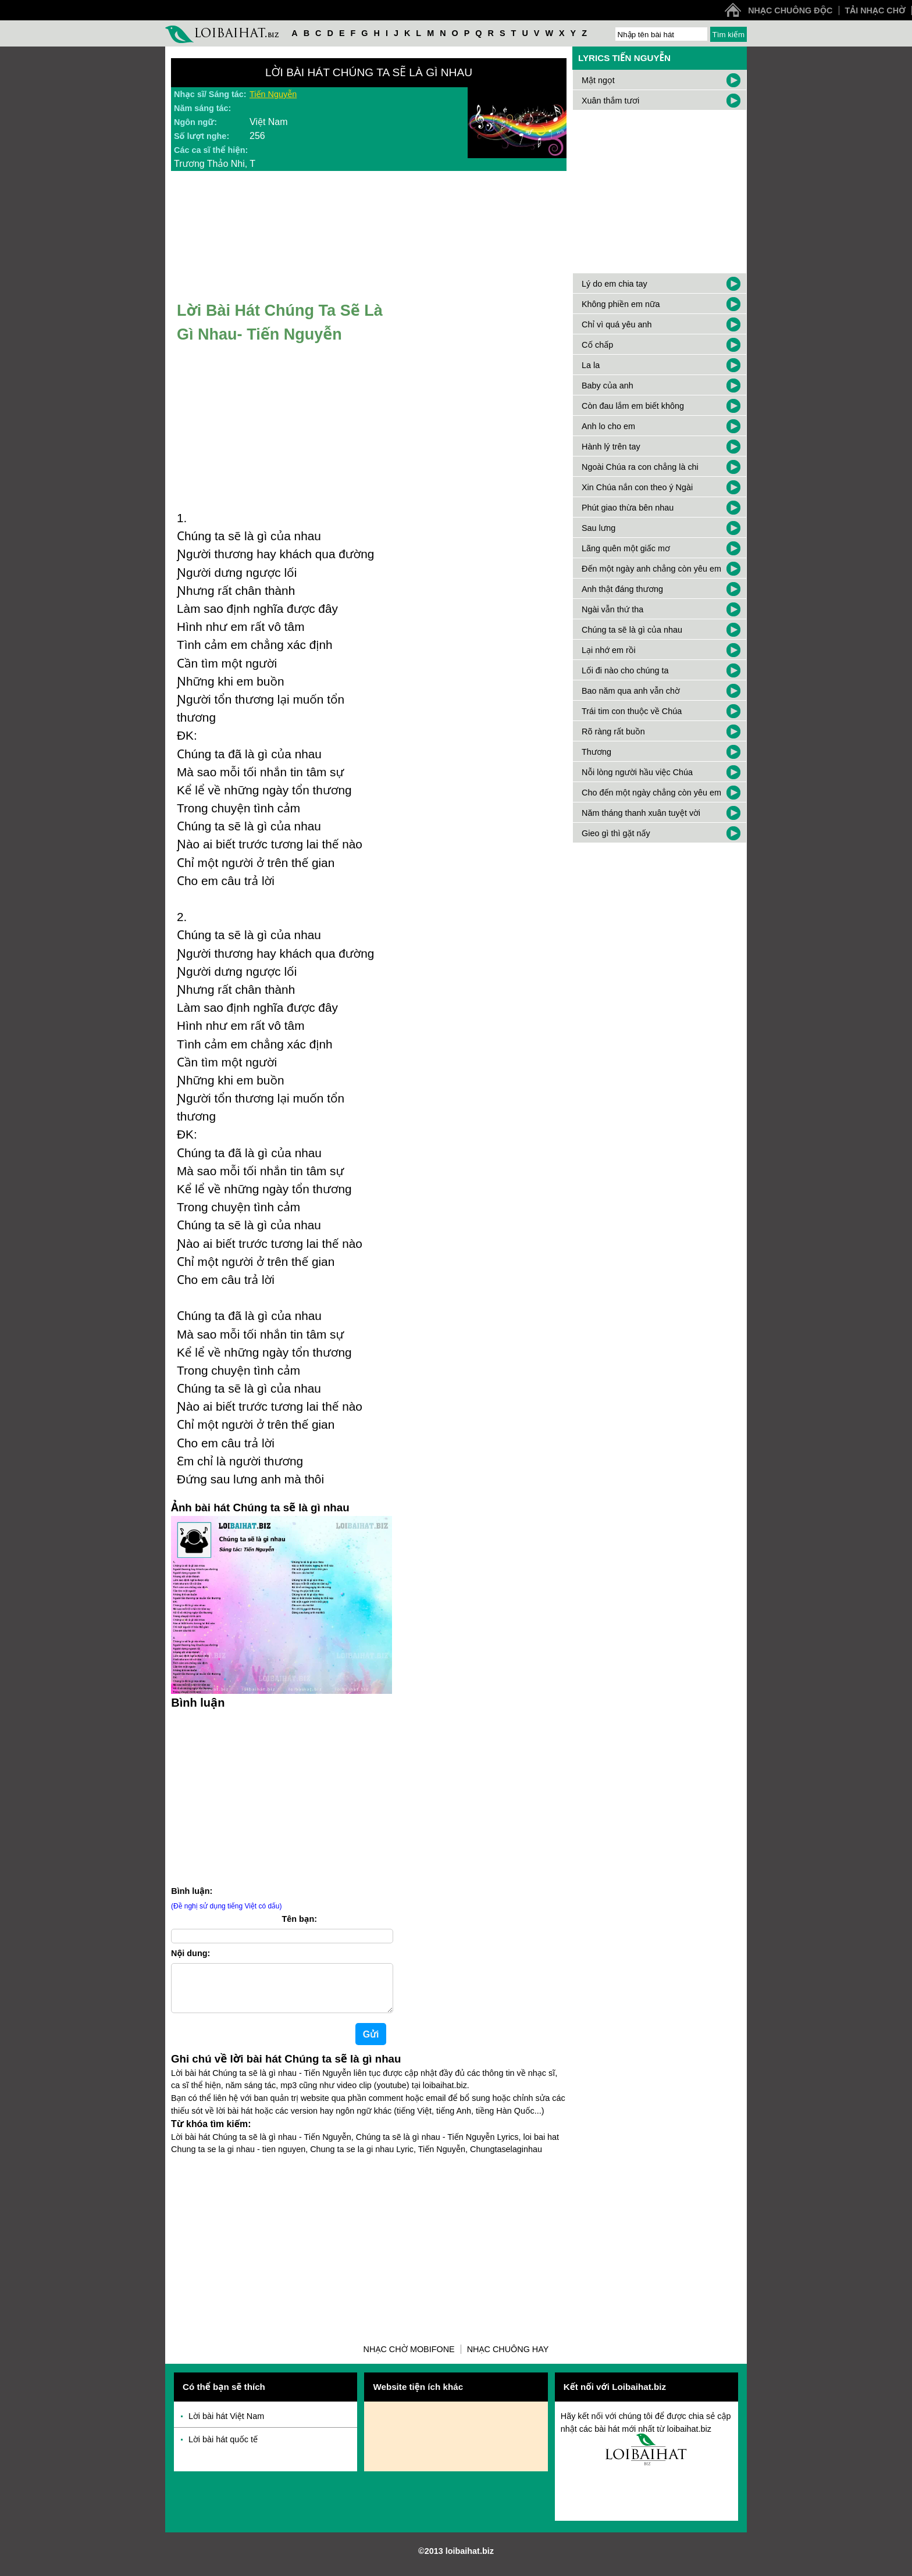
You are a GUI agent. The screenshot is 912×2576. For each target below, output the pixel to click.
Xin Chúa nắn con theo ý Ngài (637, 487)
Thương (596, 752)
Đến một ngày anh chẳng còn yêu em (651, 568)
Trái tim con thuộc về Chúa (632, 711)
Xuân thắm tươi (610, 100)
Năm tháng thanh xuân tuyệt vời (641, 813)
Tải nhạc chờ (875, 10)
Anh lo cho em (608, 426)
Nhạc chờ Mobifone (409, 2358)
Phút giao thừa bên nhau (628, 507)
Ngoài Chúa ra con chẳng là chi (640, 467)
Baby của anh (607, 385)
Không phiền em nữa (621, 304)
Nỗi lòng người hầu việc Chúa (637, 772)
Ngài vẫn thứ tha (612, 609)
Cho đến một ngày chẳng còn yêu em (651, 792)
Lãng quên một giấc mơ (626, 548)
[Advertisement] (281, 1795)
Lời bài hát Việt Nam (226, 2425)
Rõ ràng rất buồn (613, 731)
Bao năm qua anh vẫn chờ (631, 690)
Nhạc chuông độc (790, 10)
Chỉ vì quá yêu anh (616, 324)
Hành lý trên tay (611, 446)
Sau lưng (598, 528)
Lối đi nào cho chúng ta (625, 670)
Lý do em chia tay (614, 283)
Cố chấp (597, 344)
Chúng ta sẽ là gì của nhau (632, 629)
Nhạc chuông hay (508, 2358)
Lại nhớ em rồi (609, 650)
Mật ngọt (598, 80)
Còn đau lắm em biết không (633, 406)
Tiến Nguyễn (273, 94)
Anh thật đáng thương (622, 589)
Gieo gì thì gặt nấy (616, 833)
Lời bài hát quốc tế (223, 2448)
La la (591, 365)
